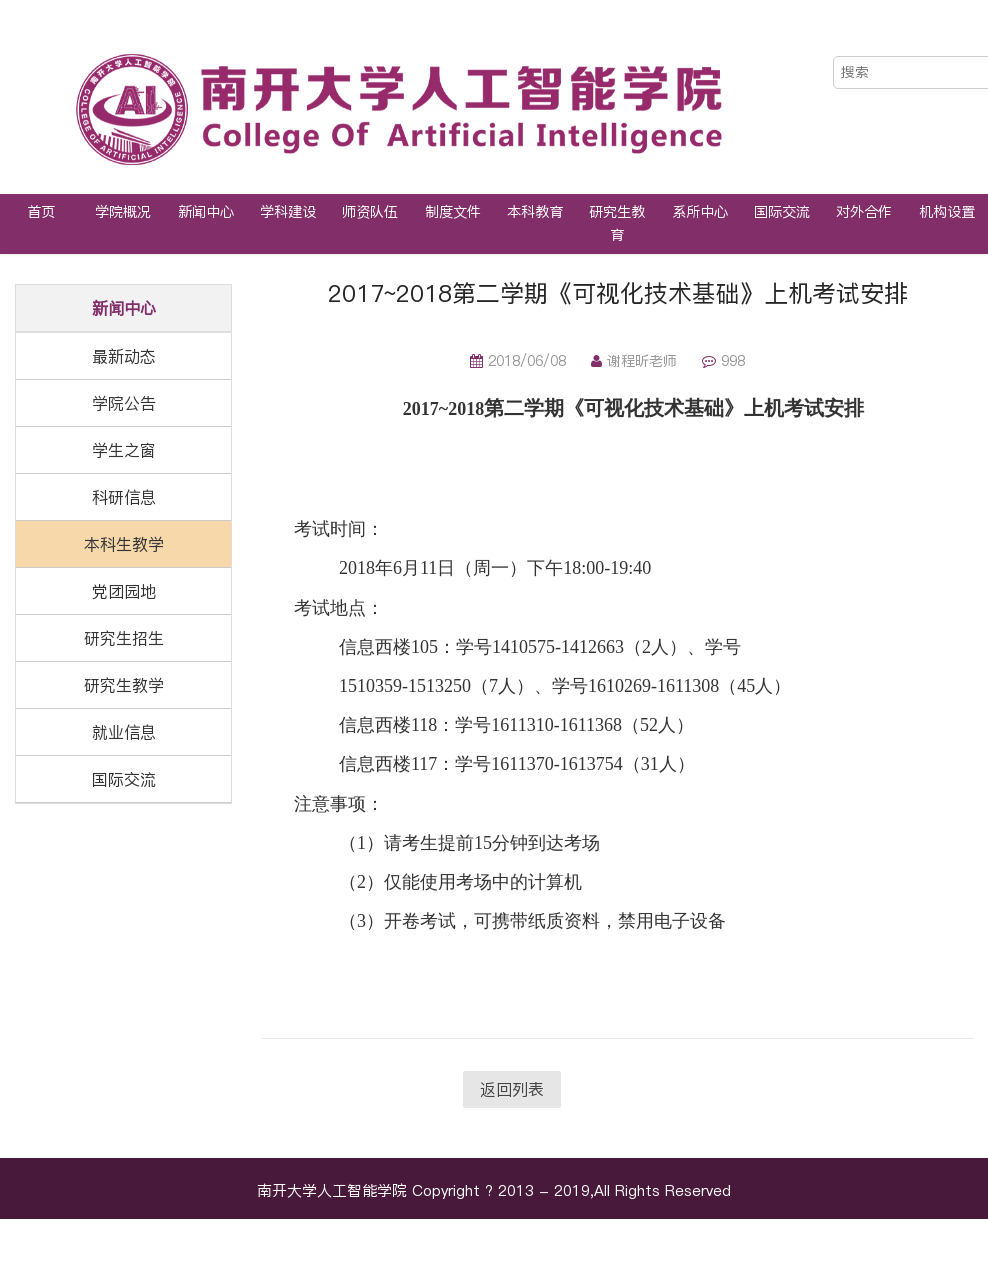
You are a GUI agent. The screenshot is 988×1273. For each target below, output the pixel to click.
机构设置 (947, 212)
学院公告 (124, 403)
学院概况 (123, 212)
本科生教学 (124, 544)
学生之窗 (124, 450)
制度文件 (453, 212)
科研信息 (124, 497)
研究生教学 (124, 685)
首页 (41, 212)
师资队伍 (370, 212)
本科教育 (535, 212)
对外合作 (864, 212)
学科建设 (288, 212)
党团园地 (124, 591)
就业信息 (124, 732)
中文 (911, 38)
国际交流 (782, 212)
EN (953, 38)
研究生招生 (124, 638)
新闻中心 (206, 212)
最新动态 (124, 356)
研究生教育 (617, 223)
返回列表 (512, 1089)
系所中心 (700, 212)
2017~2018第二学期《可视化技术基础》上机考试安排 (618, 293)
